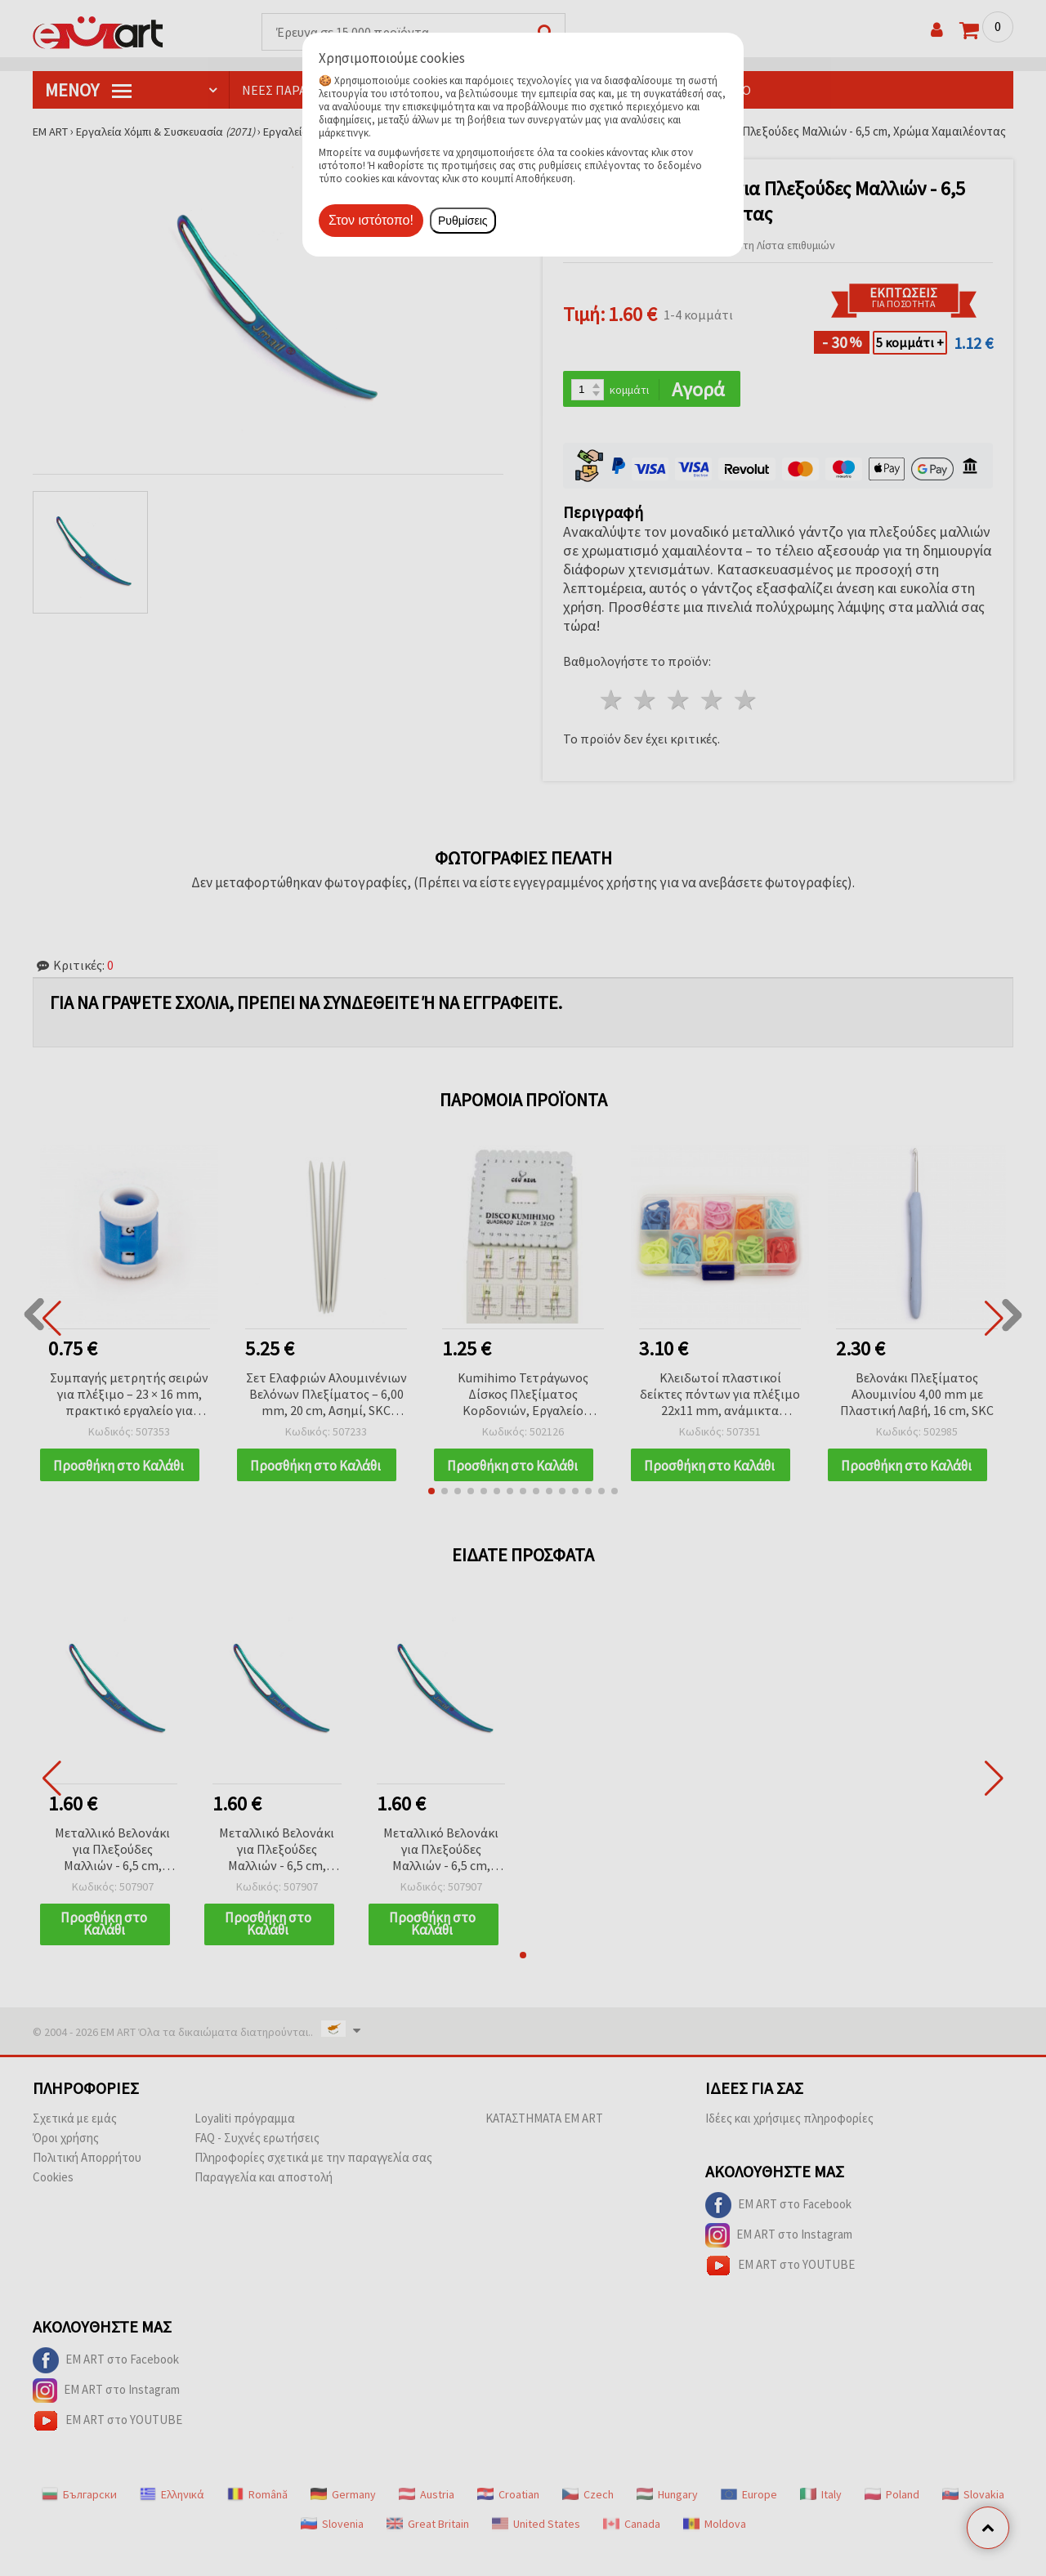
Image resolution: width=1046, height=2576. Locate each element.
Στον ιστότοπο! (371, 220)
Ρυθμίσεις (463, 220)
